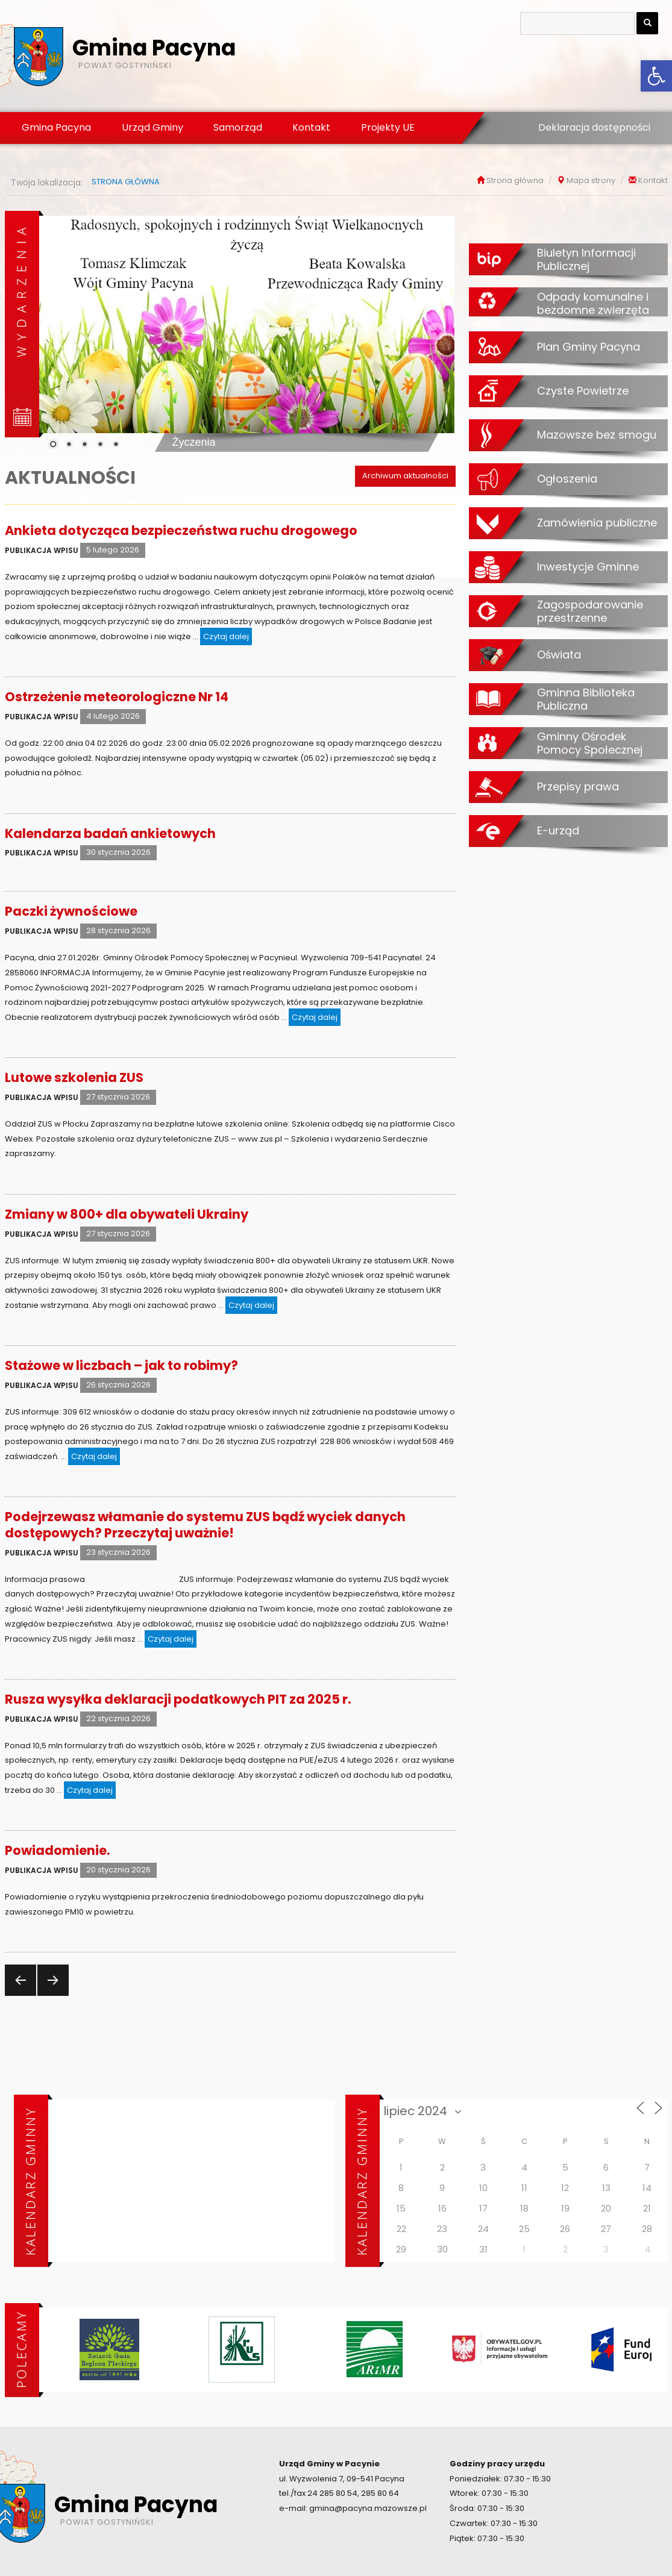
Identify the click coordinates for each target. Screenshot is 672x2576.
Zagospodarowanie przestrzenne (590, 611)
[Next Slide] (436, 331)
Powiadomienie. (57, 1850)
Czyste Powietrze (583, 390)
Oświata (559, 654)
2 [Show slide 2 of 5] (68, 445)
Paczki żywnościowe (71, 911)
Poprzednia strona (19, 1995)
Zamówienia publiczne (597, 522)
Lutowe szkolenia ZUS (74, 1077)
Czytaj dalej (227, 635)
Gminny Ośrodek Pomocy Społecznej (589, 743)
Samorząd (237, 127)
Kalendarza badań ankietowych (110, 833)
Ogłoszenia (567, 478)
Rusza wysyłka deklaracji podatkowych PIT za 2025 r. (178, 1699)
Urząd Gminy (152, 127)
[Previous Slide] (57, 331)
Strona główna (515, 180)
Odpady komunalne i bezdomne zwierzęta (593, 303)
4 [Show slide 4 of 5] (100, 445)
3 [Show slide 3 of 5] (84, 445)
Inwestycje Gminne (588, 566)
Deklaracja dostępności (594, 127)
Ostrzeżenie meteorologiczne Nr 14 (116, 696)
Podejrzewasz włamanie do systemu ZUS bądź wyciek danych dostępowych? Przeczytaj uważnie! (205, 1525)
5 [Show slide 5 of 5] (115, 445)
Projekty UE (388, 127)
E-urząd (558, 830)
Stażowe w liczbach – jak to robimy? (121, 1365)
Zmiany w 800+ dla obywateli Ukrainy (126, 1214)
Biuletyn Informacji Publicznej (586, 259)
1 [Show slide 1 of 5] (53, 445)
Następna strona (51, 1995)
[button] (656, 76)
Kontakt (311, 127)
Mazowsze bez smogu (596, 434)
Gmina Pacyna (56, 127)
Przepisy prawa (578, 786)
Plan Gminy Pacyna (588, 346)
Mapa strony (591, 180)
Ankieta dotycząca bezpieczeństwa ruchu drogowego (181, 530)
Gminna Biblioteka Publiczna (586, 699)
